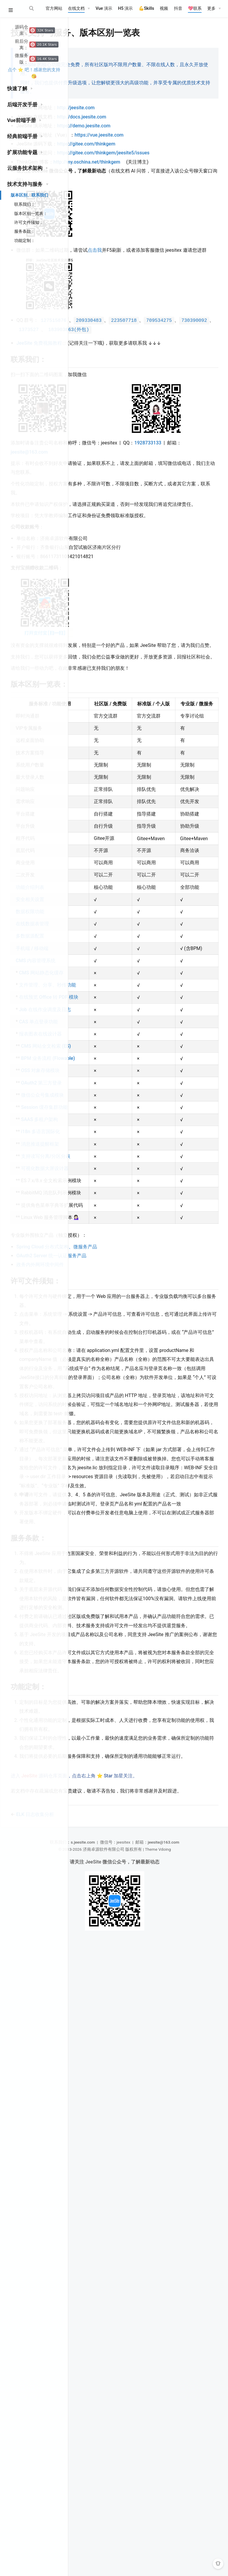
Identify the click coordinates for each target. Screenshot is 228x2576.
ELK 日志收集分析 (106, 2446)
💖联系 (195, 8)
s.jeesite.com (120, 2473)
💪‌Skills (146, 8)
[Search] (32, 8)
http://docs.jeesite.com (152, 123)
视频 (164, 8)
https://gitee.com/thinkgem (157, 151)
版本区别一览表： (31, 213)
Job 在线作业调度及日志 (98, 1345)
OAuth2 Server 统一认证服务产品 (122, 1773)
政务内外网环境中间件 (111, 1782)
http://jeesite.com (147, 115)
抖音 (178, 8)
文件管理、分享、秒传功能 (98, 1295)
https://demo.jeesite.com (154, 133)
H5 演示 (125, 8)
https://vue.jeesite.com (170, 142)
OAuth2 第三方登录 (98, 1469)
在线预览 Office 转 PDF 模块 (98, 1320)
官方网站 (54, 8)
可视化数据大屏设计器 (99, 1614)
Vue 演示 (104, 8)
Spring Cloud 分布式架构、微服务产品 (127, 1763)
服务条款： (24, 231)
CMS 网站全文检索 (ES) (98, 1406)
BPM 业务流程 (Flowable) (98, 1430)
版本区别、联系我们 (29, 195)
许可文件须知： (28, 222)
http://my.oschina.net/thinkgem (157, 178)
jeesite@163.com (147, 558)
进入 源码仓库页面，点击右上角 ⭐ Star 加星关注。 (145, 2401)
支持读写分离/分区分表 (99, 1589)
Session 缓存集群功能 (98, 1509)
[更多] (214, 8)
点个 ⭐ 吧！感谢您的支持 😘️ (34, 73)
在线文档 (76, 8)
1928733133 (95, 558)
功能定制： (24, 240)
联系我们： (24, 204)
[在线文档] (79, 8)
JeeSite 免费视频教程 (113, 386)
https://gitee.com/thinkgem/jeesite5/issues (133, 169)
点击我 (166, 275)
